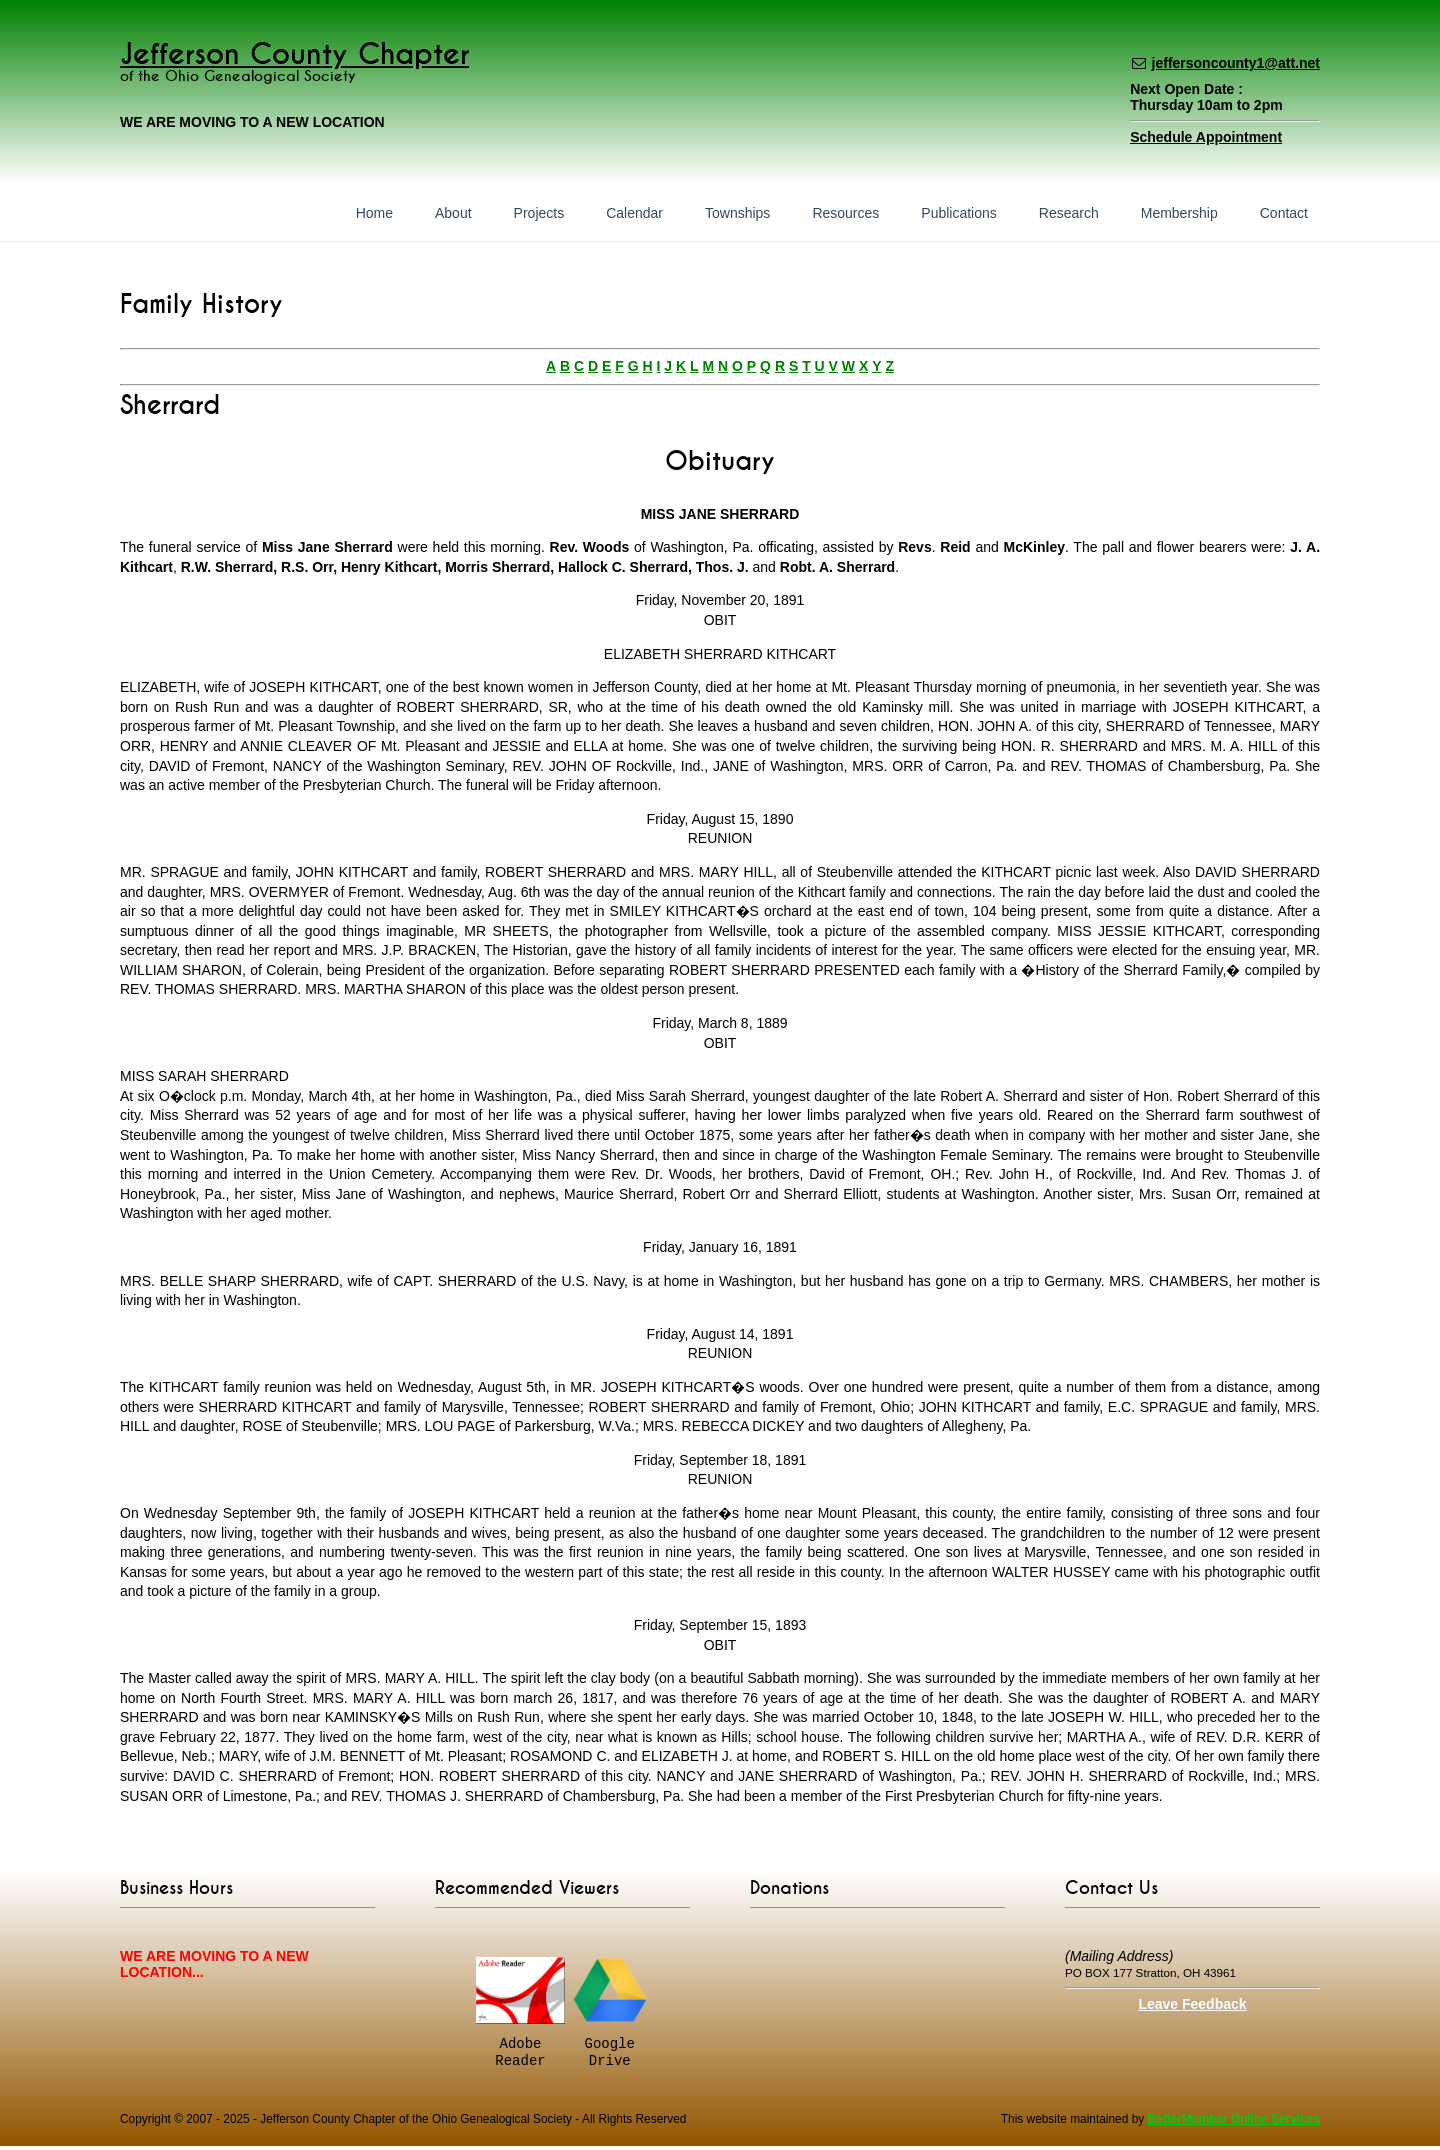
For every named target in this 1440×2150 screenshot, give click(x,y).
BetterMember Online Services (1234, 2123)
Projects (539, 213)
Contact (1284, 213)
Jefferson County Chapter (294, 54)
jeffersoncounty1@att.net (1236, 63)
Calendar (634, 213)
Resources (845, 213)
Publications (959, 213)
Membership (1179, 213)
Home (374, 213)
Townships (737, 213)
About (453, 213)
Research (1069, 213)
